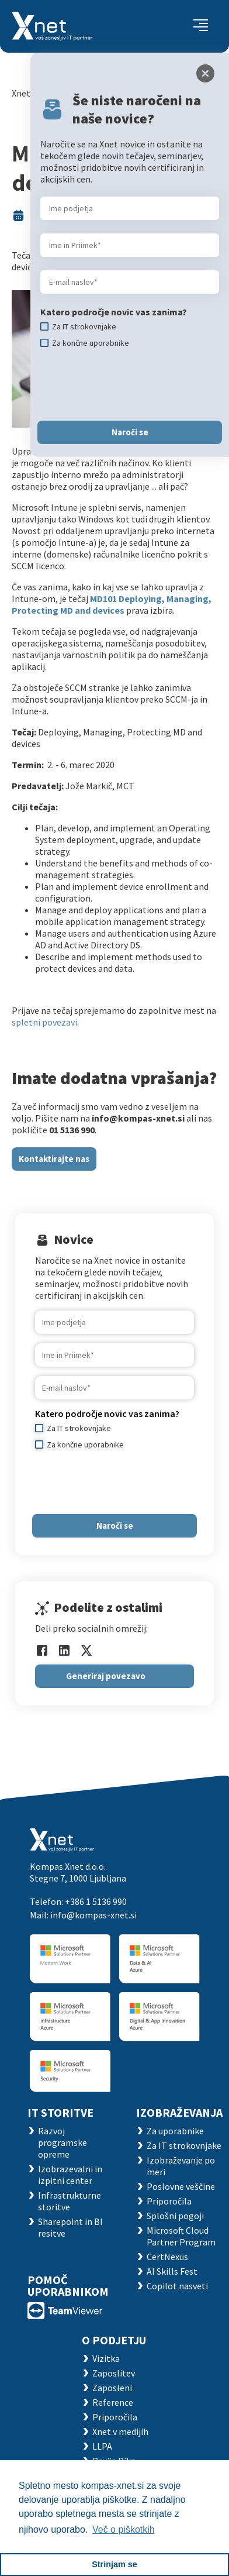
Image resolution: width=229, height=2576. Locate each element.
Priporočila (169, 2201)
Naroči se (114, 1525)
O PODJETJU (114, 2340)
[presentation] (124, 1482)
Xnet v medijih (120, 2431)
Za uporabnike (175, 2131)
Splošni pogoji (175, 2215)
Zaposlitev (113, 2373)
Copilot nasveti (177, 2286)
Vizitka (106, 2358)
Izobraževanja (179, 2112)
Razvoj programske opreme (62, 2142)
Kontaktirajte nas (54, 1158)
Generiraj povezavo (105, 1675)
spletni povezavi (44, 1022)
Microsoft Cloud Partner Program (181, 2236)
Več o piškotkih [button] (123, 2529)
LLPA (102, 2446)
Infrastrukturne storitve (69, 2201)
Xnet (21, 93)
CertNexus (167, 2256)
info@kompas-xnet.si (93, 1915)
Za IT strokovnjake (184, 2145)
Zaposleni (112, 2387)
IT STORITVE (60, 2112)
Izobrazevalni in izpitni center (70, 2174)
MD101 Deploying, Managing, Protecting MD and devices (111, 604)
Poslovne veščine (181, 2186)
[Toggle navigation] (200, 26)
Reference (112, 2402)
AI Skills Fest (172, 2271)
